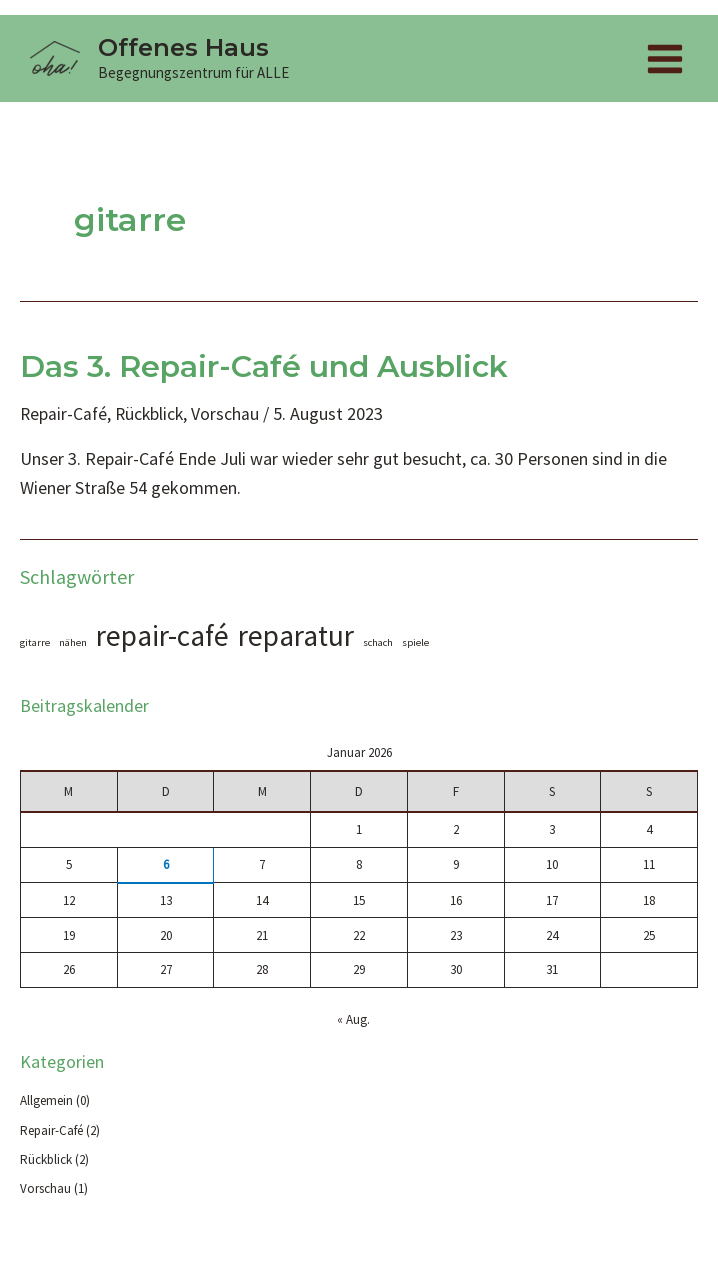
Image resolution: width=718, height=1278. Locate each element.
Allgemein (46, 1103)
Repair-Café (64, 415)
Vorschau (230, 415)
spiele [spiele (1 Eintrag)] (415, 644)
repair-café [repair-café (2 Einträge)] (162, 637)
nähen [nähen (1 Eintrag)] (73, 644)
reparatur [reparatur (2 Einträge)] (296, 637)
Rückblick (152, 415)
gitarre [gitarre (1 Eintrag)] (35, 644)
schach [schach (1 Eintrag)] (378, 644)
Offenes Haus (188, 48)
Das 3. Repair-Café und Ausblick (264, 368)
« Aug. (353, 1022)
